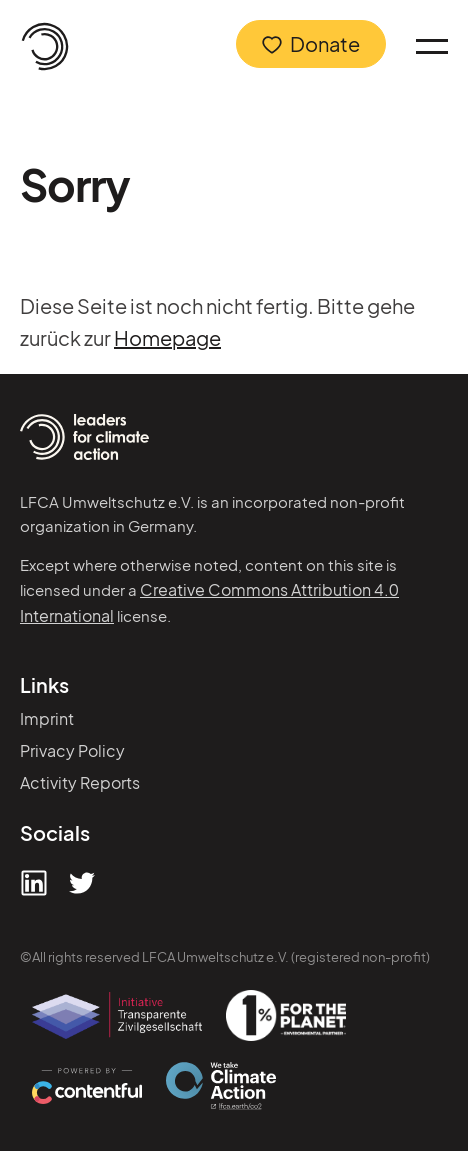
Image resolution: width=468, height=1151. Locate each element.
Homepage (167, 337)
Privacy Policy (72, 750)
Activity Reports (80, 782)
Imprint (47, 718)
